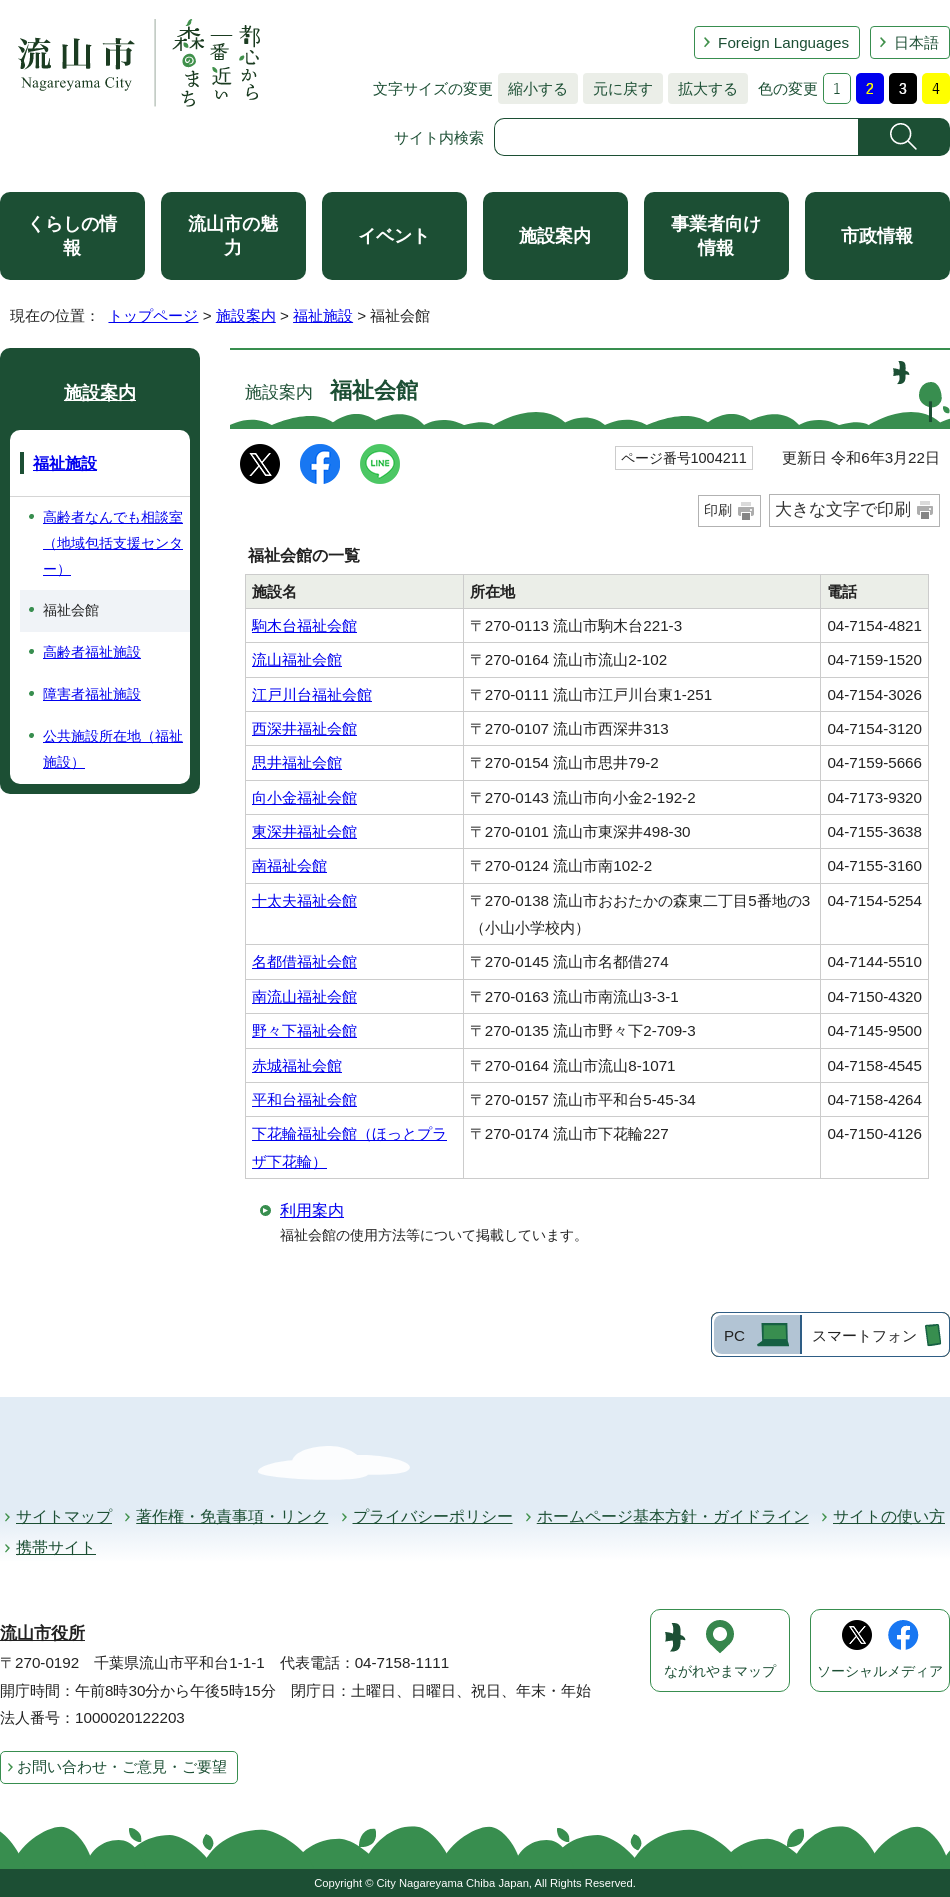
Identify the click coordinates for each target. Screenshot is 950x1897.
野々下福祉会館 (304, 1030)
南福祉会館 (289, 865)
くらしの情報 (72, 236)
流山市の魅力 (233, 236)
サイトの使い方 (889, 1516)
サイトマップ (64, 1516)
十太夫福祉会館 (304, 900)
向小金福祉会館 (304, 797)
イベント (394, 236)
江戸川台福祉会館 (312, 694)
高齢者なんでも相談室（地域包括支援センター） (113, 543)
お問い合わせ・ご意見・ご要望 (122, 1766)
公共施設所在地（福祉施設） (113, 749)
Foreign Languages (783, 42)
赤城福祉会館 (297, 1065)
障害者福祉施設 (92, 694)
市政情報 (877, 236)
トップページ (153, 315)
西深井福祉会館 (304, 728)
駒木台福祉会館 (304, 625)
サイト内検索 (439, 137)
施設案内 (555, 236)
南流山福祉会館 (304, 996)
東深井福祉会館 (304, 831)
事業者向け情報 (716, 236)
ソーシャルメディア (880, 1671)
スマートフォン (864, 1335)
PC (734, 1335)
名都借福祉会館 (304, 961)
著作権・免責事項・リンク (232, 1516)
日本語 (916, 42)
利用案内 (312, 1210)
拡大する (703, 88)
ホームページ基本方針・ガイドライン (673, 1516)
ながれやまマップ (720, 1671)
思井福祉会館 (297, 762)
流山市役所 (42, 1633)
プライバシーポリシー (433, 1516)
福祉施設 (323, 315)
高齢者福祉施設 (92, 652)
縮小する (533, 88)
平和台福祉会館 (304, 1099)
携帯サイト (56, 1547)
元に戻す (618, 88)
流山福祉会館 (297, 659)
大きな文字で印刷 (843, 509)
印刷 (718, 510)
